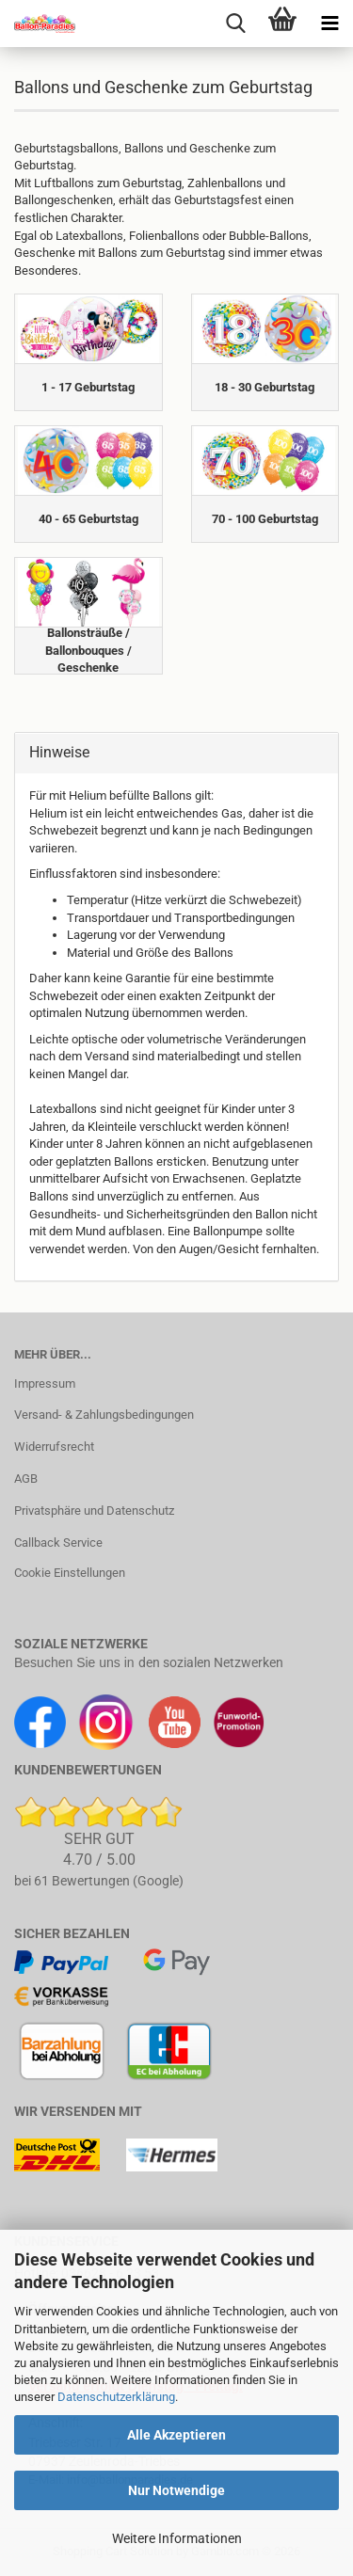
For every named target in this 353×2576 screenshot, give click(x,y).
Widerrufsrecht (54, 1446)
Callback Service (58, 1542)
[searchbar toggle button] (235, 23)
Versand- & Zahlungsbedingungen (104, 1414)
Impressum (44, 1383)
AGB (26, 1478)
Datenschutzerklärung (116, 2397)
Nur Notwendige (176, 2490)
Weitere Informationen (177, 2538)
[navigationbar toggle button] (329, 23)
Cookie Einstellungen (69, 1573)
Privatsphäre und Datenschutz (94, 1510)
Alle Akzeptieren (176, 2434)
